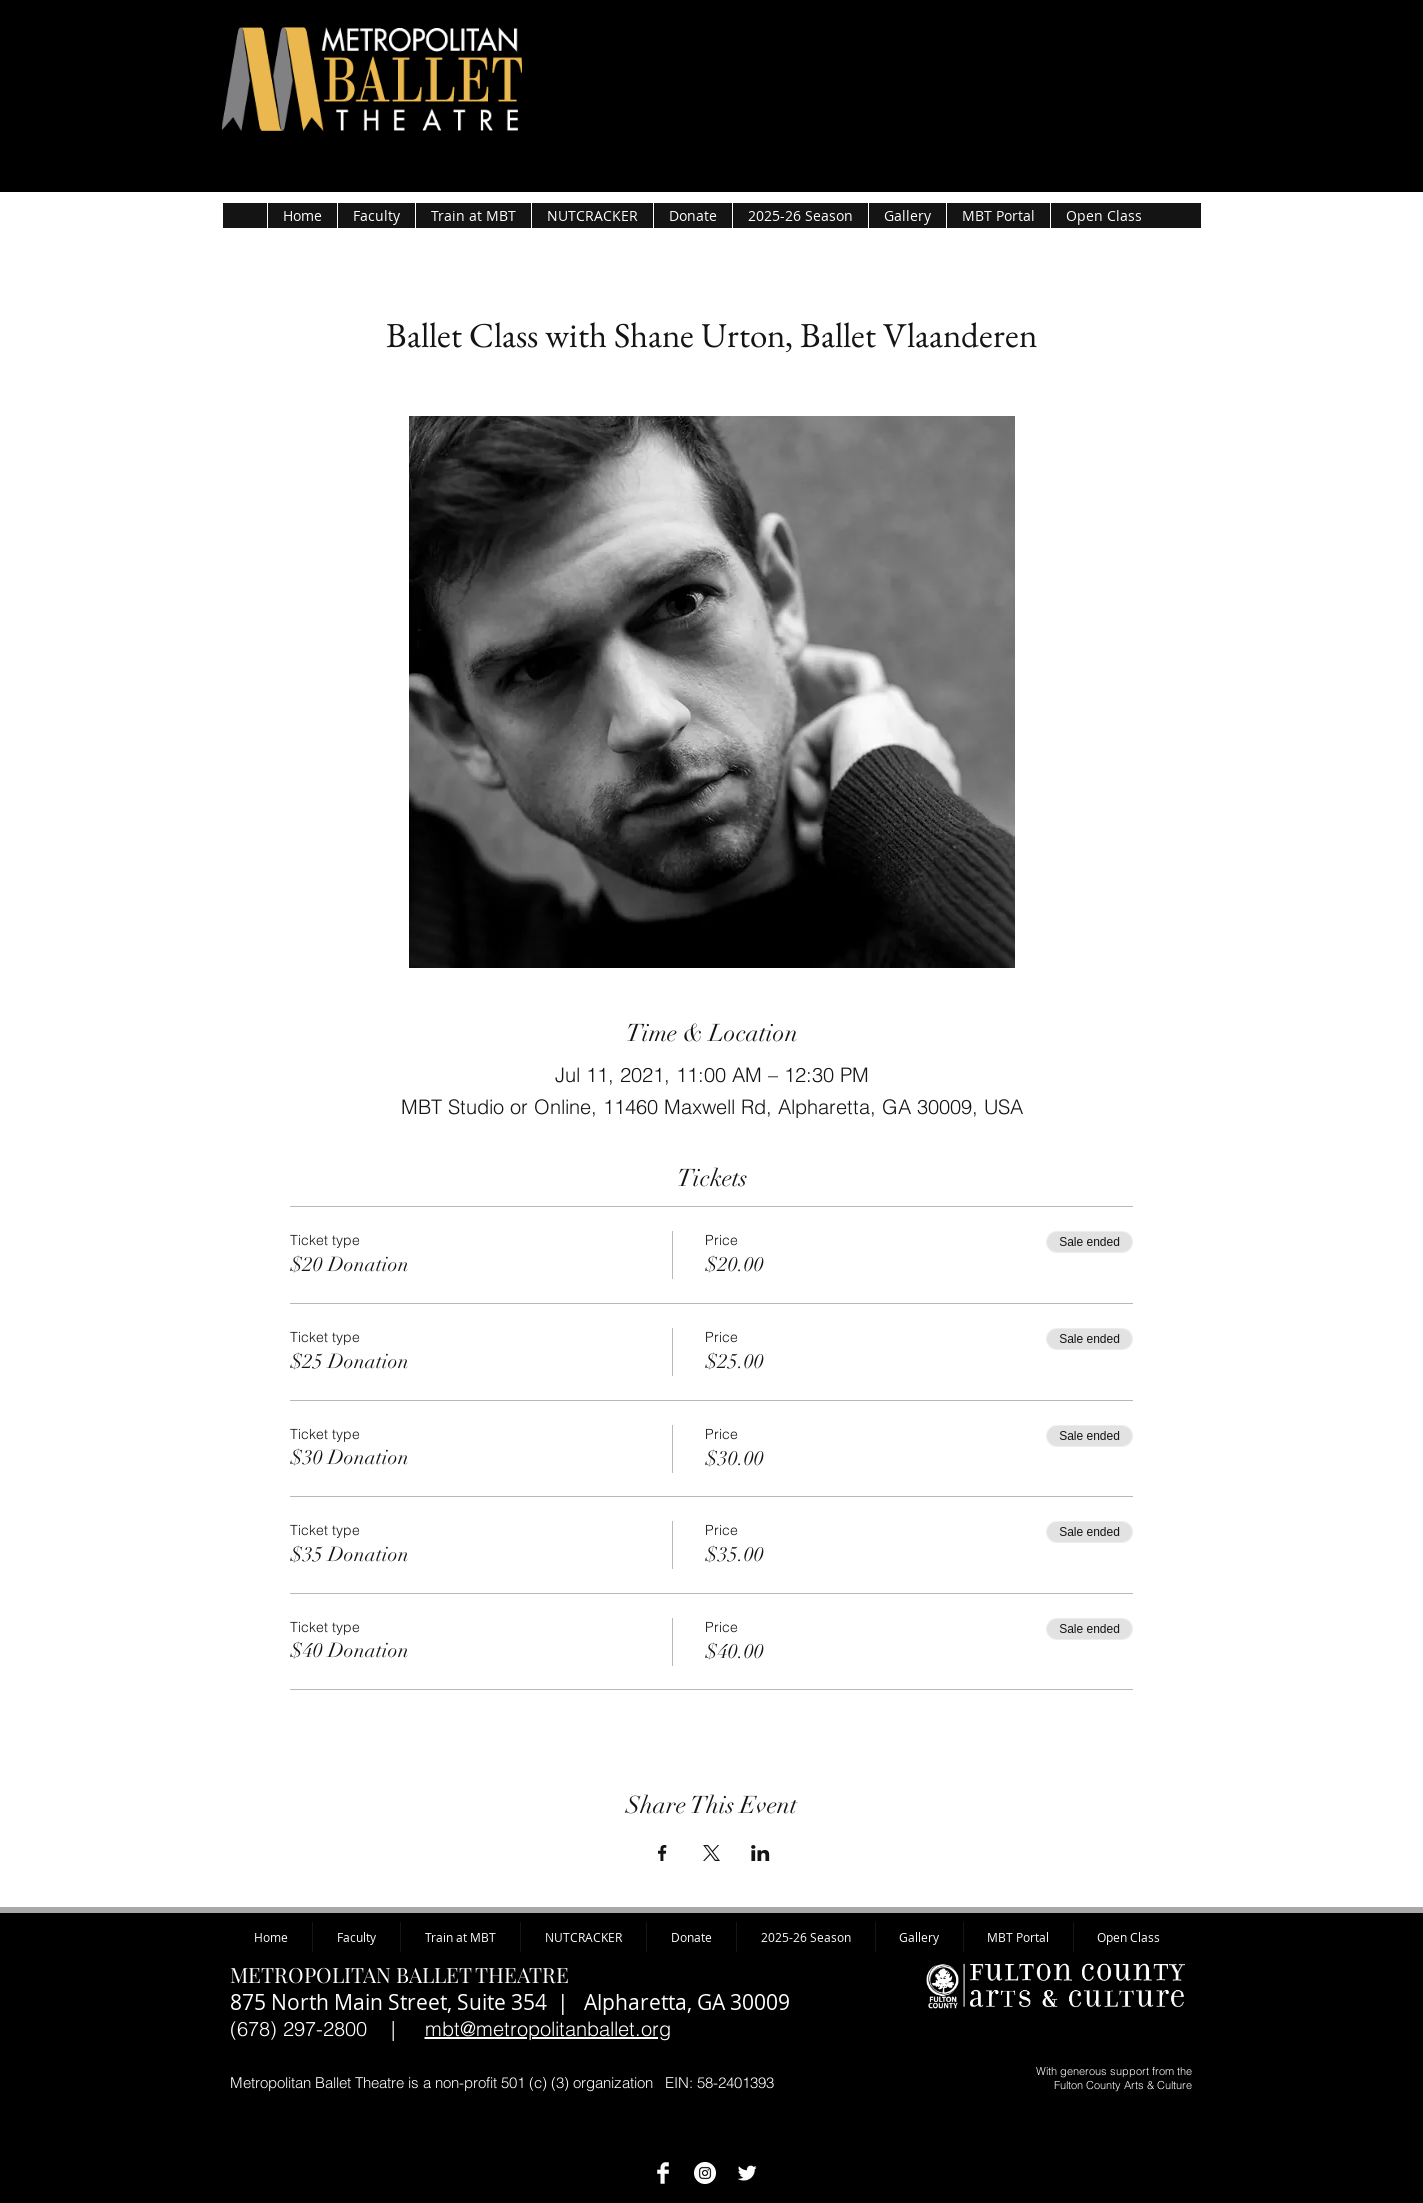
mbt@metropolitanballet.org (548, 2028)
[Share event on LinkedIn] (760, 1853)
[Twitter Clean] (747, 2173)
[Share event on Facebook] (662, 1853)
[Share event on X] (711, 1853)
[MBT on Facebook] (663, 2173)
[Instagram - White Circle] (705, 2173)
